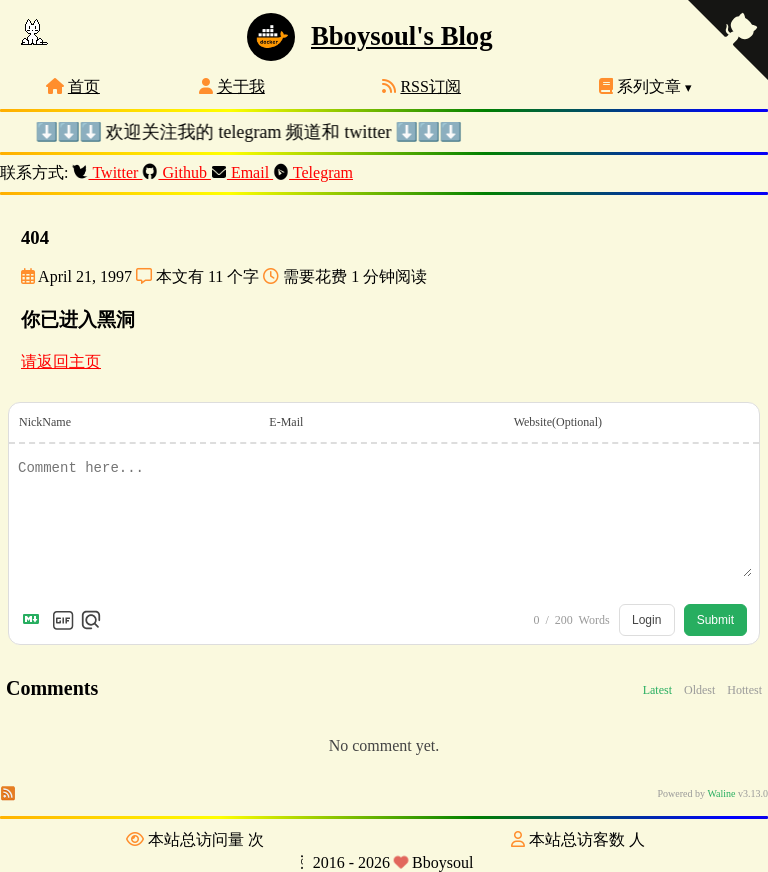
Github (177, 172)
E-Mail (286, 422)
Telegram (313, 172)
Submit (715, 620)
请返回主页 (61, 361)
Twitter (107, 172)
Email (242, 172)
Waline (721, 793)
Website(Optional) (558, 422)
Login (646, 620)
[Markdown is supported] (35, 620)
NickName (45, 422)
